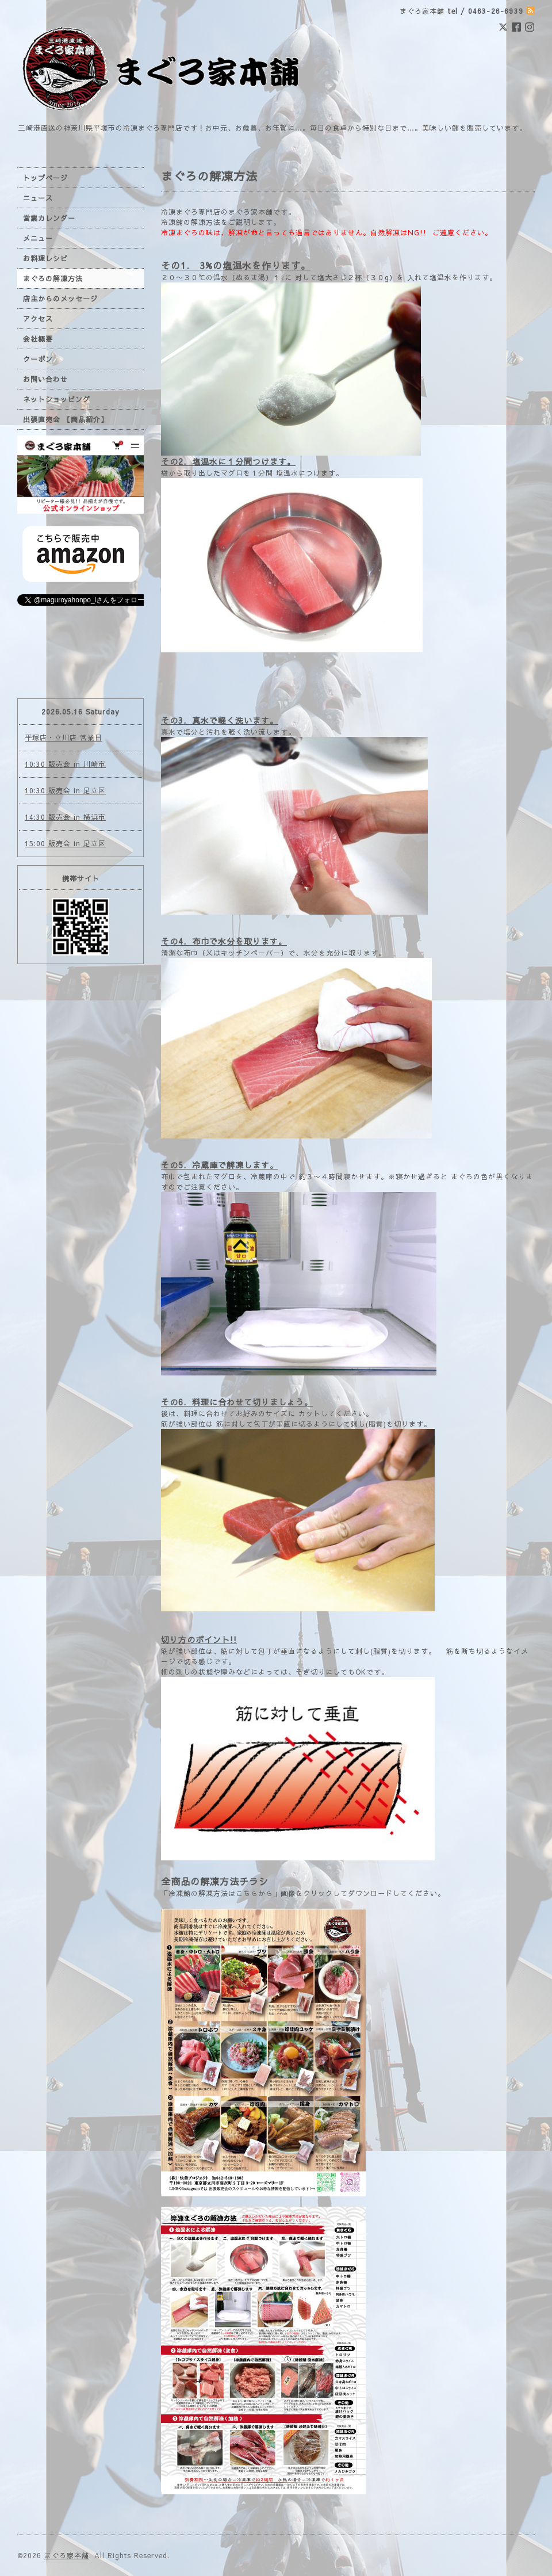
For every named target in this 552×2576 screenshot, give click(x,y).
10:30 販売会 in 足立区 (65, 790)
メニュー (38, 238)
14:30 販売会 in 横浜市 (65, 816)
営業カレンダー (49, 218)
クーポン (38, 359)
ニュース (38, 197)
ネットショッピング (56, 399)
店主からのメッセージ (60, 298)
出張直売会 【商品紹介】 (65, 419)
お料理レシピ (45, 258)
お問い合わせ (45, 379)
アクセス (38, 318)
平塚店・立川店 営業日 (63, 737)
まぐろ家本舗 (66, 2555)
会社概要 (38, 338)
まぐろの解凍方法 (53, 278)
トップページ (45, 177)
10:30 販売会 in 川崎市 (65, 764)
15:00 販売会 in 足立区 (65, 843)
